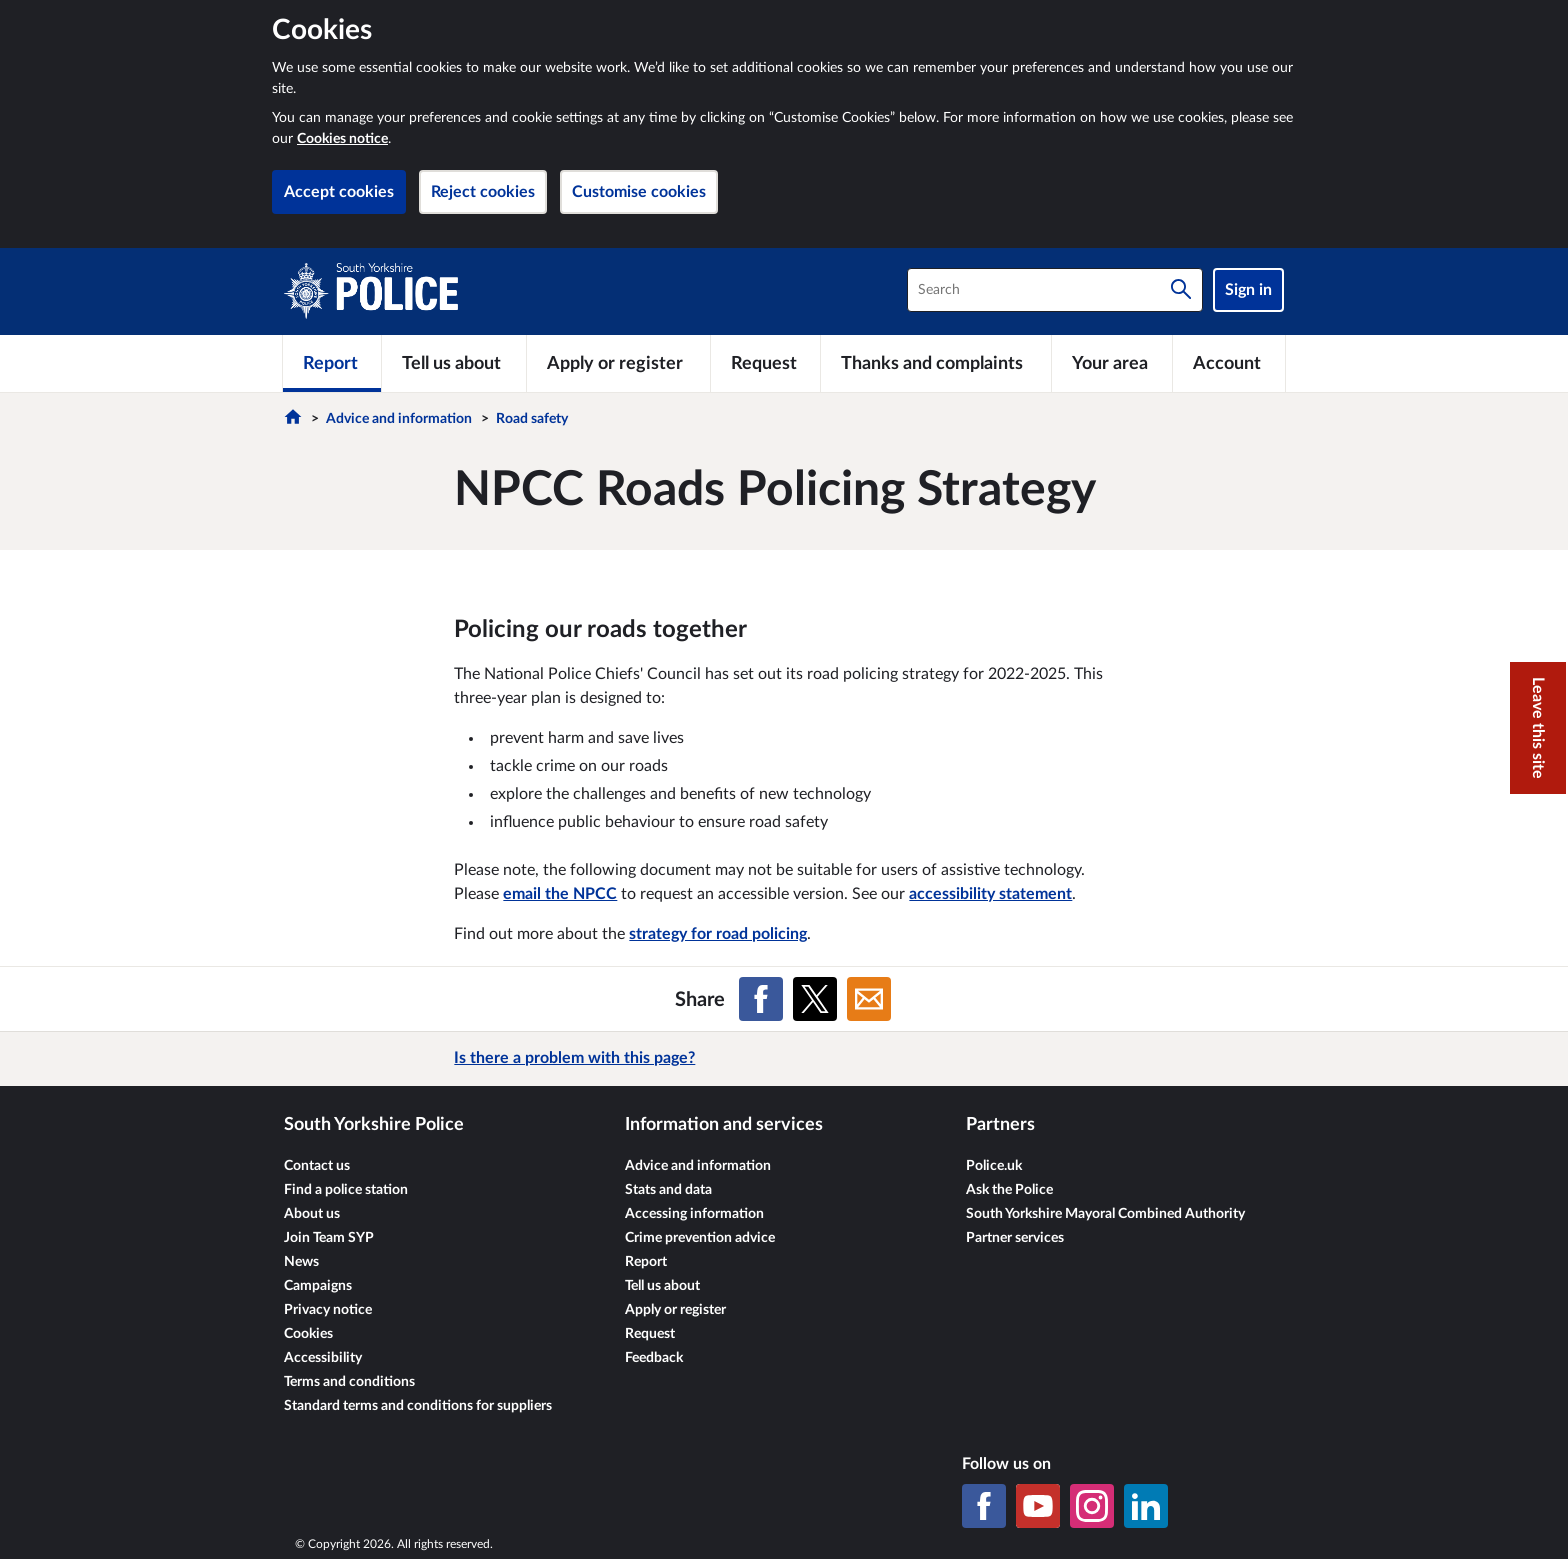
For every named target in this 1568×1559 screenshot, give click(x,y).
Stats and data (668, 1190)
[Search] (1181, 290)
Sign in (1248, 290)
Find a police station (346, 1190)
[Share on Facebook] (761, 999)
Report (646, 1262)
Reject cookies (483, 192)
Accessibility (323, 1358)
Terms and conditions (349, 1382)
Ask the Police (1009, 1190)
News (301, 1262)
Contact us (317, 1166)
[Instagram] (1092, 1506)
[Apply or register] (618, 363)
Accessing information (694, 1214)
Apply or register (675, 1310)
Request (650, 1334)
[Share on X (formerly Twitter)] (815, 999)
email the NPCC (560, 894)
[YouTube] (1038, 1506)
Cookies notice (342, 139)
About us (312, 1214)
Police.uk (994, 1166)
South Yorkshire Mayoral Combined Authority (1105, 1214)
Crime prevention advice (700, 1238)
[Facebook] (984, 1506)
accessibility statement (990, 894)
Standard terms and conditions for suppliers (418, 1406)
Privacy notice (328, 1310)
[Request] (766, 363)
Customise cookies (639, 192)
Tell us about (662, 1286)
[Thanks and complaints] (936, 363)
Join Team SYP (329, 1238)
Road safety (532, 419)
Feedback (654, 1358)
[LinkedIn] (1146, 1506)
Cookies (308, 1334)
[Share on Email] (869, 999)
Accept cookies (339, 192)
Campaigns (318, 1286)
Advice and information (399, 419)
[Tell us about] (454, 363)
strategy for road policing (718, 934)
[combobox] (1055, 290)
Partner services (1015, 1238)
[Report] (332, 363)
